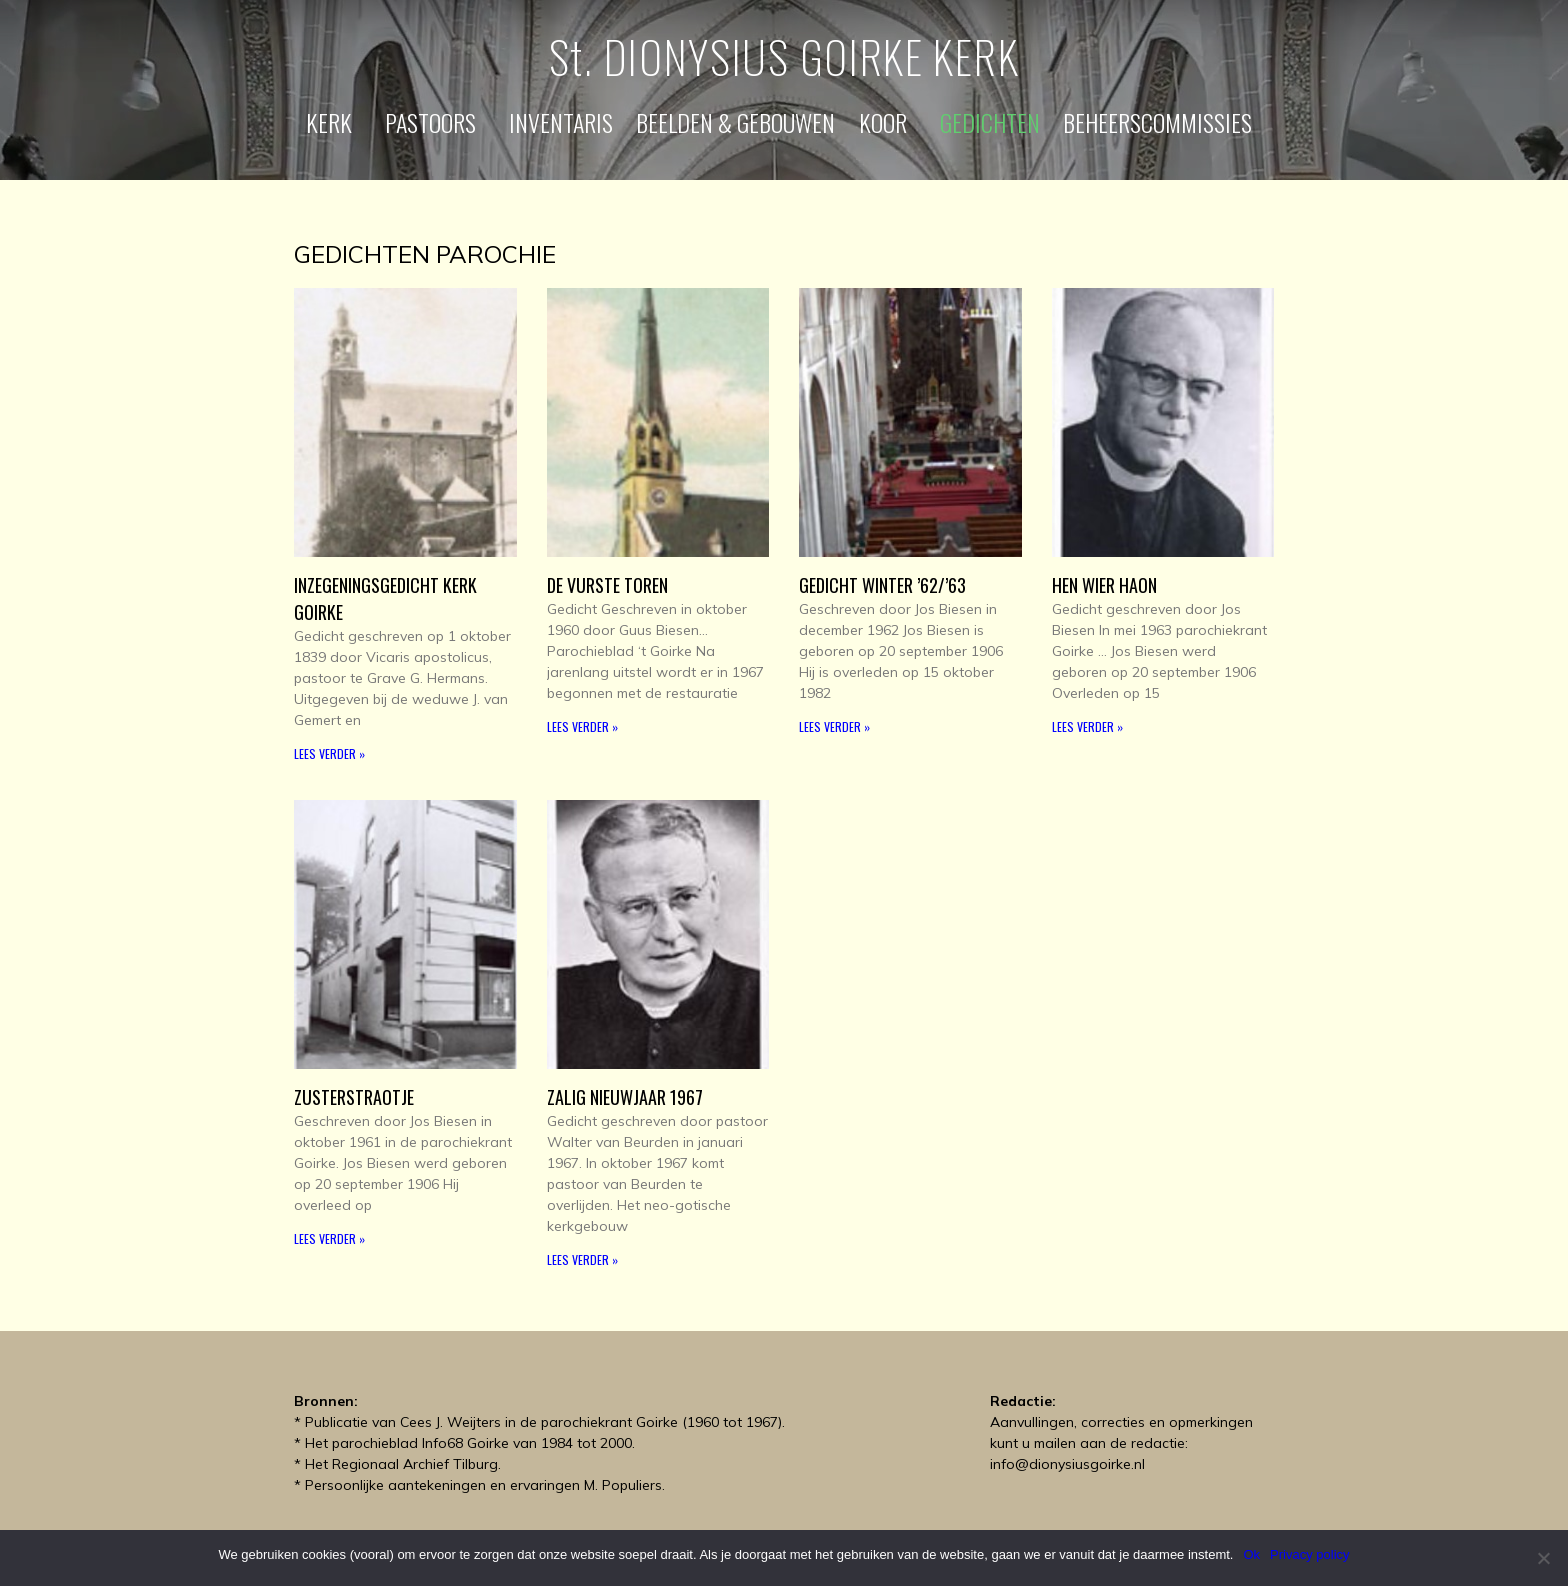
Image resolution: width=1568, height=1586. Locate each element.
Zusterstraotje (354, 1097)
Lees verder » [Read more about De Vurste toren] (582, 726)
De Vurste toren (607, 585)
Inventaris (561, 122)
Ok (1251, 1554)
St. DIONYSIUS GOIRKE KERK (784, 56)
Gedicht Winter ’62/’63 (882, 585)
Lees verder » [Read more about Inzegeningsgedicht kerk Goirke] (329, 753)
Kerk (334, 122)
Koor (888, 122)
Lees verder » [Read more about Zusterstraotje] (329, 1238)
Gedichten (990, 122)
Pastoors (435, 122)
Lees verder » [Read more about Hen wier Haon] (1087, 726)
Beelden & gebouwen (735, 122)
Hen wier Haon (1104, 585)
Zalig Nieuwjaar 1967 (625, 1097)
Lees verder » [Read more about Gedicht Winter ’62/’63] (834, 726)
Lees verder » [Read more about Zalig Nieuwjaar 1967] (582, 1259)
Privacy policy (1309, 1554)
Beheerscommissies (1162, 122)
